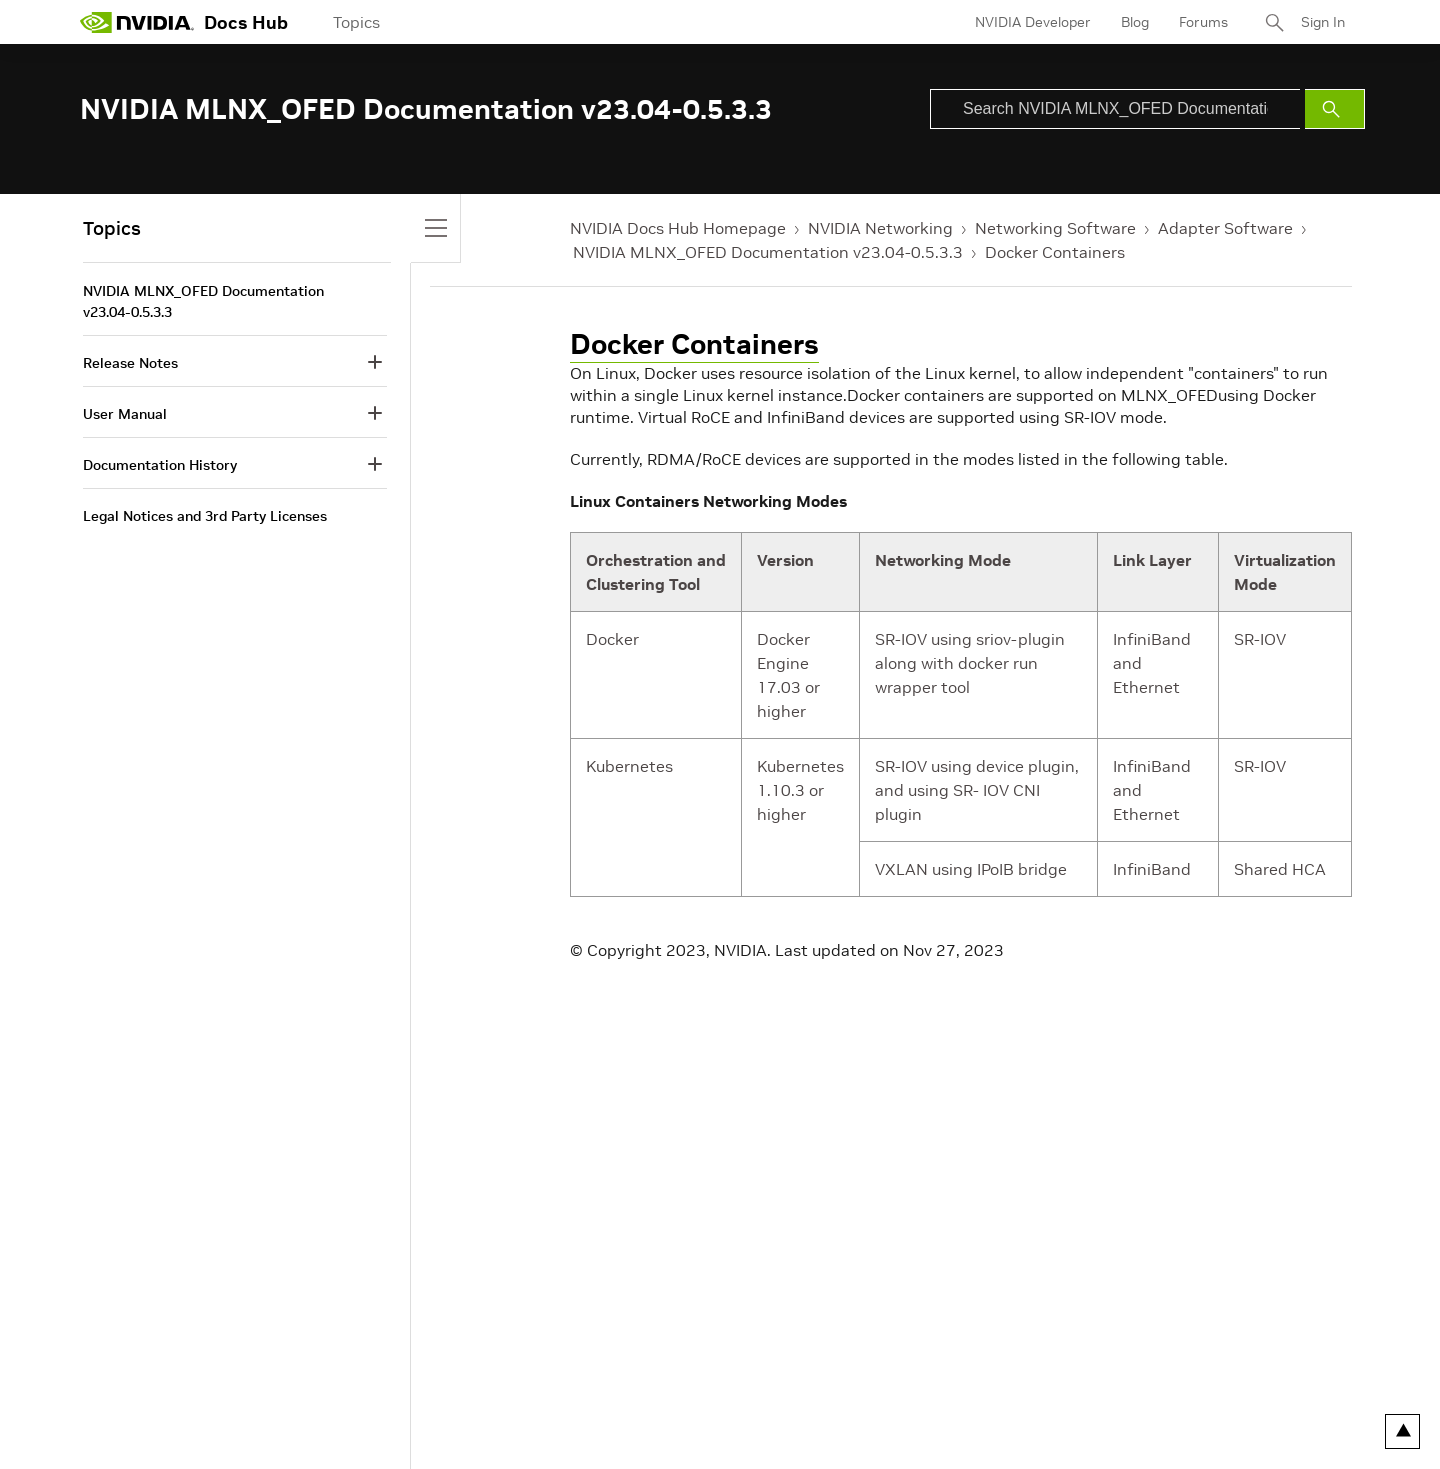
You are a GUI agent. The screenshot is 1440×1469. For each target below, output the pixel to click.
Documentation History (160, 465)
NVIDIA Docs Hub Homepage (678, 228)
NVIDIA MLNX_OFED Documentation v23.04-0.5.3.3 (768, 252)
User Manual (125, 414)
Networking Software (1055, 228)
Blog (1135, 22)
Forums (1203, 22)
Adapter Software (1225, 228)
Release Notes (130, 363)
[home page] (137, 22)
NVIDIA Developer (1033, 22)
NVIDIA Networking (880, 228)
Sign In (1323, 22)
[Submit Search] (1335, 109)
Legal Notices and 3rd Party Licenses (205, 516)
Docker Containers (1055, 252)
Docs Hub (246, 22)
